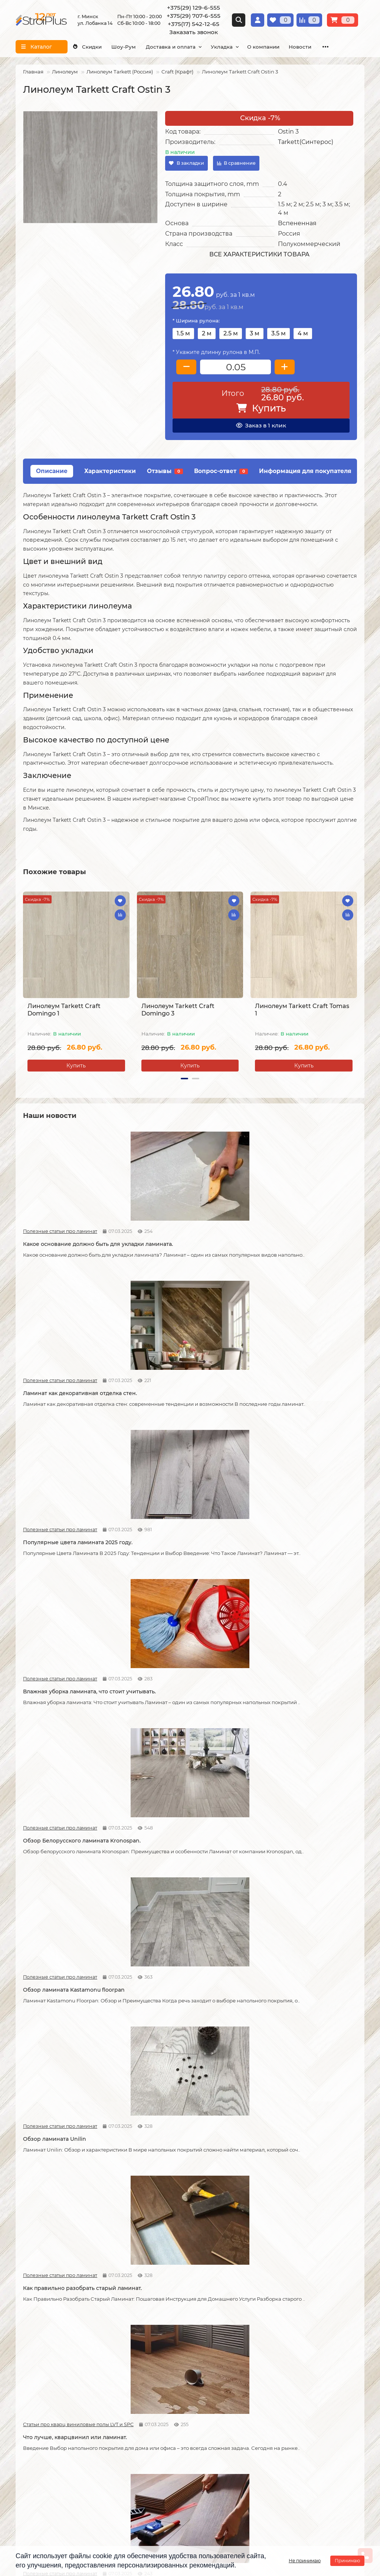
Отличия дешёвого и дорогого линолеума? (180, 2228)
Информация (36, 2319)
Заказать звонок (193, 32)
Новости (147, 1706)
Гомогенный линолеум (283, 2373)
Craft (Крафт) (177, 72)
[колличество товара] (235, 367)
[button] (184, 1078)
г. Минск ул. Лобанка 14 (229, 2452)
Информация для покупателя (305, 471)
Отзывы (165, 471)
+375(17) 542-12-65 (193, 23)
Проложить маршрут (226, 2432)
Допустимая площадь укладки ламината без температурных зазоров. (178, 1726)
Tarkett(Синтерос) (305, 141)
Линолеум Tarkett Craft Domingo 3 (177, 1009)
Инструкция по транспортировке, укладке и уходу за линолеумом (60, 2386)
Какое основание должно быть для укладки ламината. (71, 1238)
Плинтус (264, 2383)
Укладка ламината (158, 2333)
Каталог (265, 2319)
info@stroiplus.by (49, 2487)
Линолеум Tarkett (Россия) (119, 72)
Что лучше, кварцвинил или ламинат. (302, 1557)
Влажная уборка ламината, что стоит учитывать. (74, 1400)
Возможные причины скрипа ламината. (63, 1891)
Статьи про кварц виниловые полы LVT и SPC (276, 1545)
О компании (292, 47)
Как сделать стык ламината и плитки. (74, 2056)
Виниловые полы (276, 2353)
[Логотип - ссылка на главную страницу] (73, 2437)
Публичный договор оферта (53, 2373)
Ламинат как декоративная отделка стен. (186, 1238)
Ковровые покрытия (280, 2363)
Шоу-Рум (133, 47)
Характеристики (110, 471)
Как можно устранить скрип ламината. (289, 1723)
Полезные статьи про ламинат (48, 1222)
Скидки (90, 47)
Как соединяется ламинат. (286, 1887)
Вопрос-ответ (221, 471)
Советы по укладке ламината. (177, 1887)
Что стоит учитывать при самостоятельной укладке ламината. (73, 1723)
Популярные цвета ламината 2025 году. (297, 1238)
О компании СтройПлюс (48, 2333)
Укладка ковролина (160, 2363)
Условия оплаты (37, 2353)
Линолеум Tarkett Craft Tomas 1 (302, 1009)
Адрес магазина (37, 2400)
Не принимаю (305, 2560)
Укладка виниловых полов (169, 2353)
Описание (52, 471)
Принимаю (347, 2560)
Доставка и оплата (187, 47)
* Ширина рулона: (196, 321)
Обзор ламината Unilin (54, 1557)
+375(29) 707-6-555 (193, 15)
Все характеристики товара (259, 254)
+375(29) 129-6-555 (193, 7)
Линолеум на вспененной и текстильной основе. (289, 2060)
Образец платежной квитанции (57, 2363)
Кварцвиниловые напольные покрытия (178, 2060)
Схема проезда (218, 2442)
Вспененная (297, 223)
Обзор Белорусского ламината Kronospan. (180, 1400)
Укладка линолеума (160, 2343)
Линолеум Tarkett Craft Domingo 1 (64, 1009)
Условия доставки (39, 2343)
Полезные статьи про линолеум (275, 2043)
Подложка (267, 2393)
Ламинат (264, 2333)
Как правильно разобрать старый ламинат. (183, 1561)
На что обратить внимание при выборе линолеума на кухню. (66, 2228)
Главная (33, 72)
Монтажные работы (165, 2319)
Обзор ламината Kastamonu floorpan (301, 1396)
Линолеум (65, 72)
